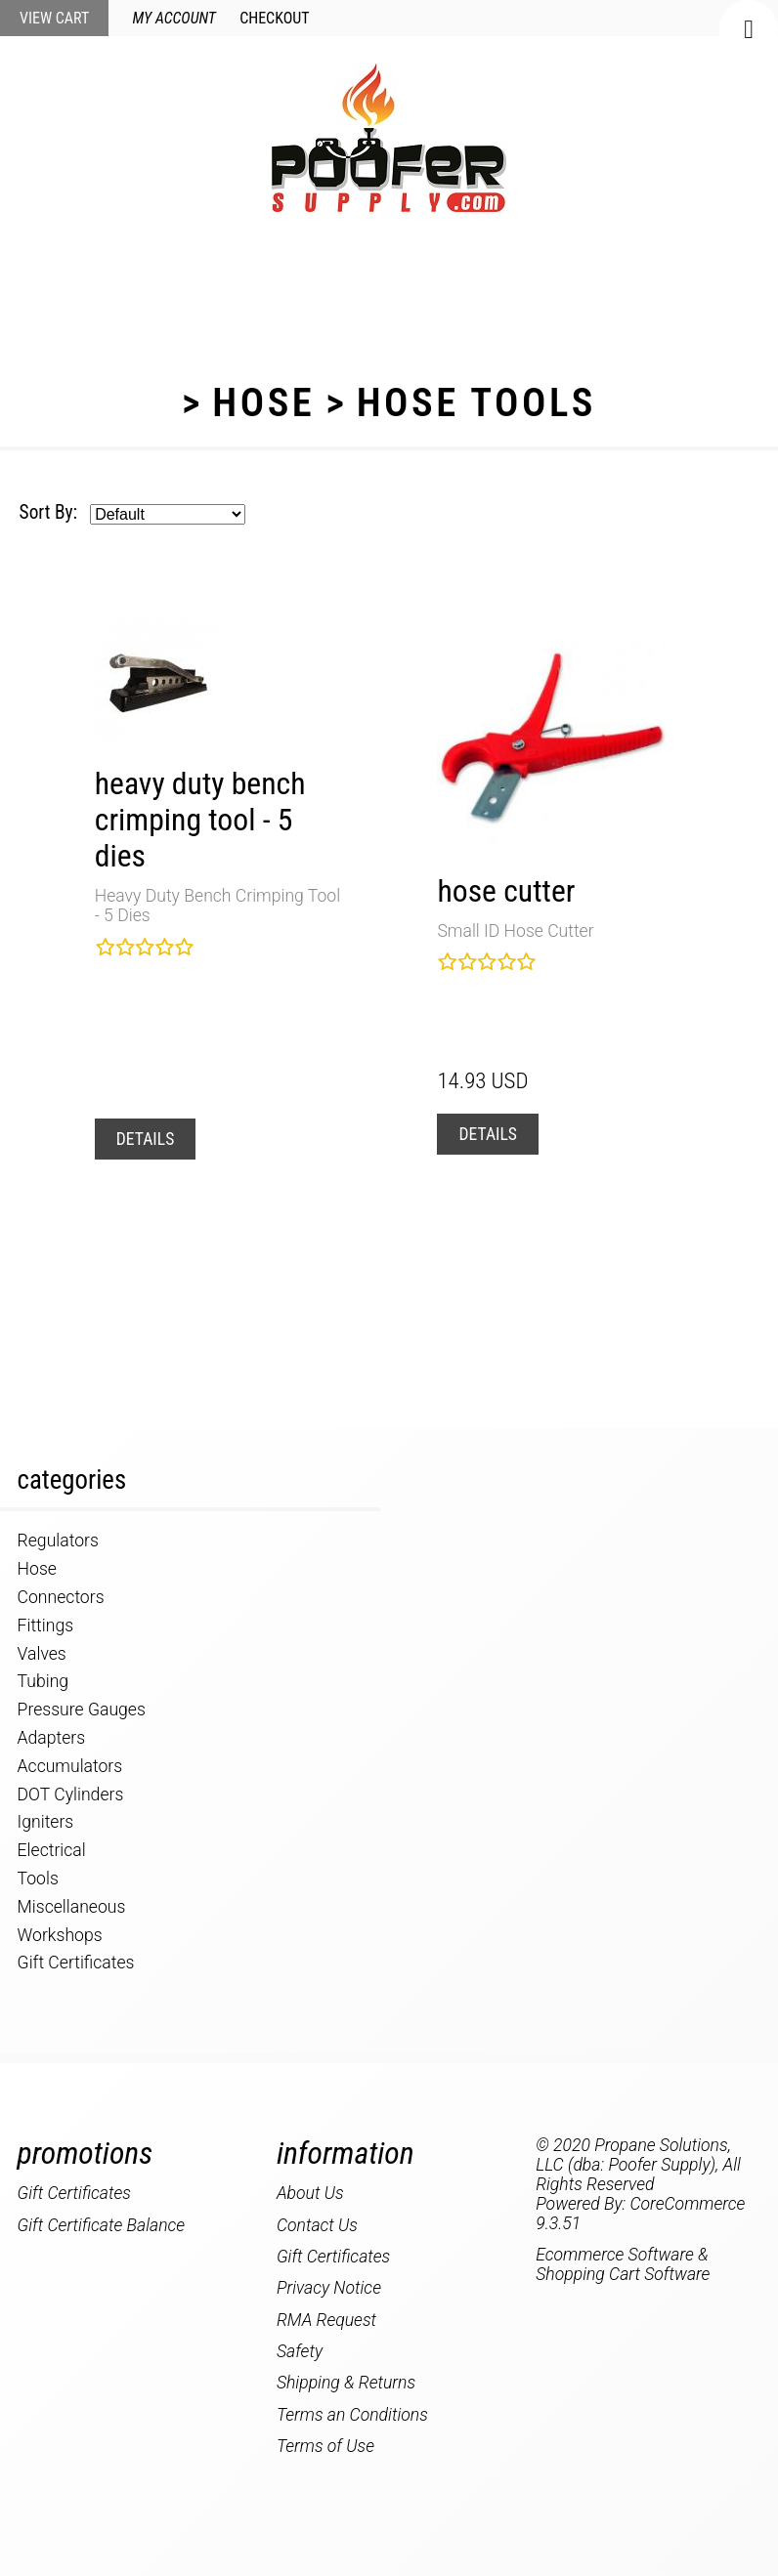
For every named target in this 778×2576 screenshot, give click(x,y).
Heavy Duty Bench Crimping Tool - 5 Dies (200, 820)
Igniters (46, 1822)
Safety (300, 2351)
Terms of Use (325, 2446)
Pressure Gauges (82, 1709)
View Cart (54, 18)
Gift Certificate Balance (102, 2225)
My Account (174, 18)
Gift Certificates (76, 1962)
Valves (42, 1654)
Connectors (61, 1597)
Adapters (52, 1738)
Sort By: (48, 512)
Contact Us (317, 2225)
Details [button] (145, 1139)
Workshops (60, 1935)
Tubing (43, 1681)
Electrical (52, 1850)
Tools (38, 1878)
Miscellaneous (72, 1907)
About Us (310, 2193)
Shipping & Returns (346, 2382)
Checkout (274, 18)
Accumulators (70, 1766)
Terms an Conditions (352, 2415)
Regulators (58, 1540)
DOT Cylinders (71, 1794)
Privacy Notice (329, 2288)
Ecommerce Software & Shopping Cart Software (623, 2264)
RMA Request (326, 2320)
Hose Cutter (506, 891)
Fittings (45, 1625)
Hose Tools (476, 402)
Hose (263, 402)
